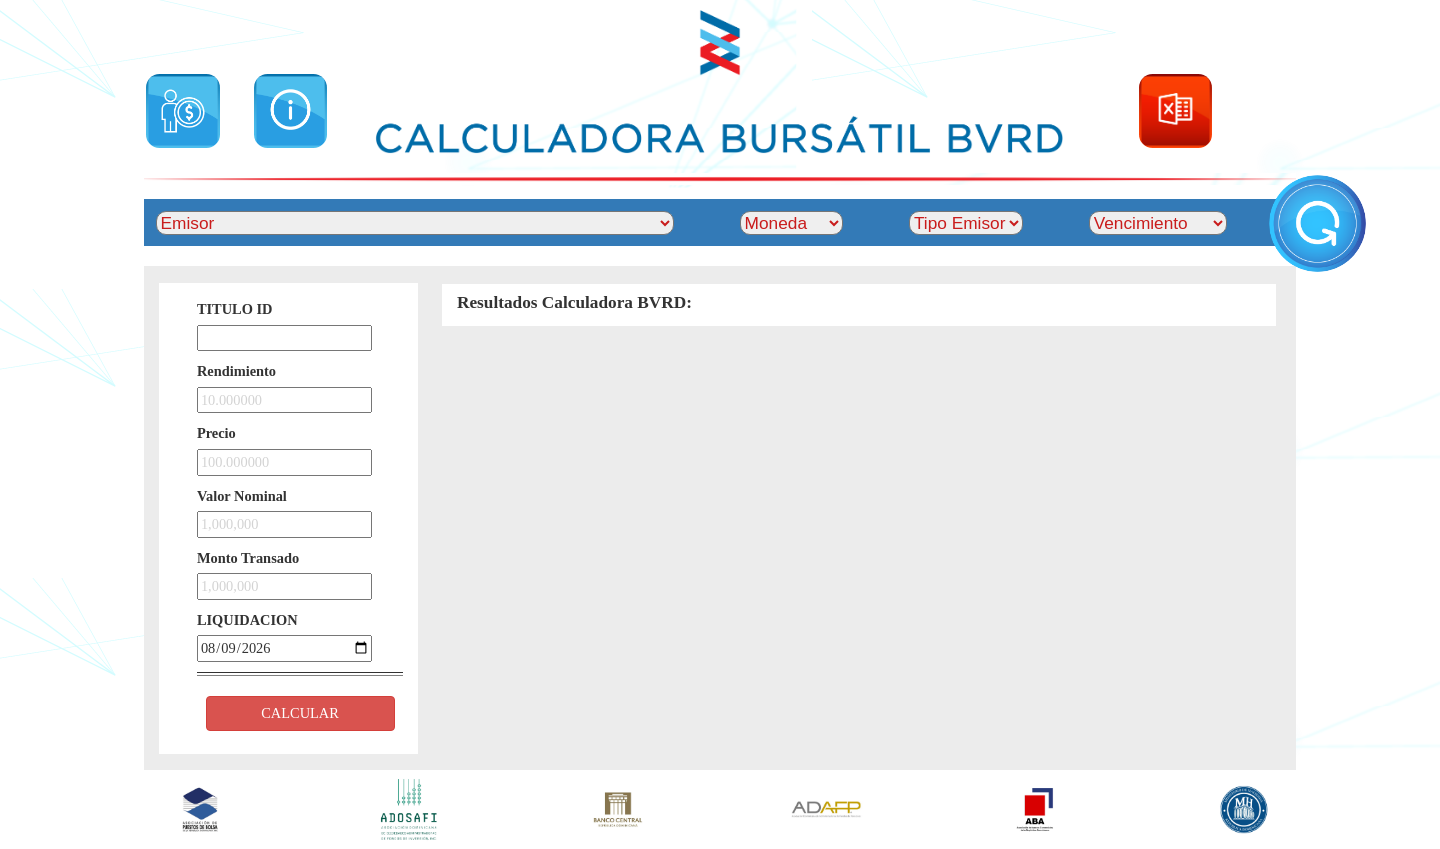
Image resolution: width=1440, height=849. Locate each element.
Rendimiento (236, 371)
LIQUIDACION (247, 620)
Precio (216, 433)
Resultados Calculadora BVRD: (574, 302)
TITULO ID (235, 309)
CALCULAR (300, 713)
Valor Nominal (242, 496)
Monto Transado (248, 558)
